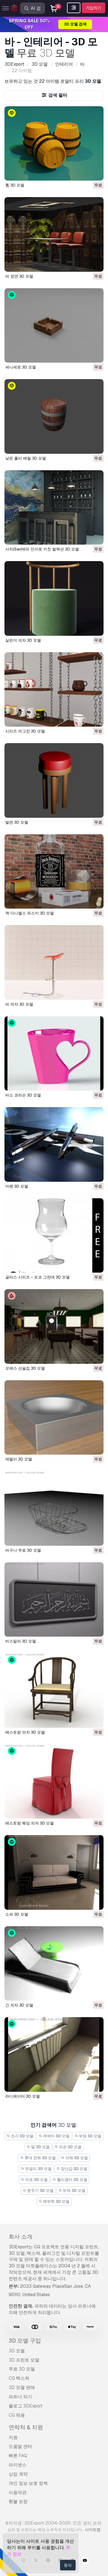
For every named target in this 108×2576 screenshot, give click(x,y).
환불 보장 (18, 2501)
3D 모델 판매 (22, 2387)
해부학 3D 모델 (54, 2201)
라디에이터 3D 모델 (22, 2096)
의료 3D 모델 (34, 2179)
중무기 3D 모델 (38, 2190)
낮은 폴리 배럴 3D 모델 (25, 458)
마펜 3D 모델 (16, 1186)
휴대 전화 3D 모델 (38, 2157)
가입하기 (93, 7)
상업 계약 (18, 2474)
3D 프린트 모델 (24, 2360)
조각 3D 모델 (20, 2135)
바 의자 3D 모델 (19, 1004)
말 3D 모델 (38, 2146)
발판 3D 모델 (16, 822)
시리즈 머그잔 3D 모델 (25, 731)
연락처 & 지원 (26, 2427)
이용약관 (18, 2492)
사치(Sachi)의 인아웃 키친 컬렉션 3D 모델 (42, 549)
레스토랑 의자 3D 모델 (25, 1732)
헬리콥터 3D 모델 (70, 2179)
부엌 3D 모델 (88, 2135)
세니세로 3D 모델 (20, 367)
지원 (13, 2437)
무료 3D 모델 (22, 2369)
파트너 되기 (20, 2397)
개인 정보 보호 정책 (28, 2483)
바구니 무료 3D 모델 (23, 1550)
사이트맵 (92, 2529)
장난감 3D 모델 (72, 2168)
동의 (68, 2565)
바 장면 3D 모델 (19, 276)
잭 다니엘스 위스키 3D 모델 (29, 913)
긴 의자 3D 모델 (19, 2005)
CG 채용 (17, 2415)
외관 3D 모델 (68, 2146)
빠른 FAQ (18, 2456)
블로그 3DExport (25, 2406)
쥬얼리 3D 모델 (36, 2168)
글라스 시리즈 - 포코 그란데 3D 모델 (37, 1277)
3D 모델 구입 (25, 2340)
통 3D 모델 (14, 185)
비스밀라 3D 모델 (20, 1641)
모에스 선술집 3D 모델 (25, 1368)
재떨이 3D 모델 (18, 1459)
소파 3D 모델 (16, 1914)
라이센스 (18, 2465)
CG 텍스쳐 (19, 2378)
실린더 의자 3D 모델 (23, 640)
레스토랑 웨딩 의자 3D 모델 (29, 1823)
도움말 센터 (20, 2446)
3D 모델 (17, 2351)
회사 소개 (20, 2236)
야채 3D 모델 (74, 2157)
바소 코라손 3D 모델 (23, 1095)
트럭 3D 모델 (72, 2190)
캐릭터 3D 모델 (54, 2135)
